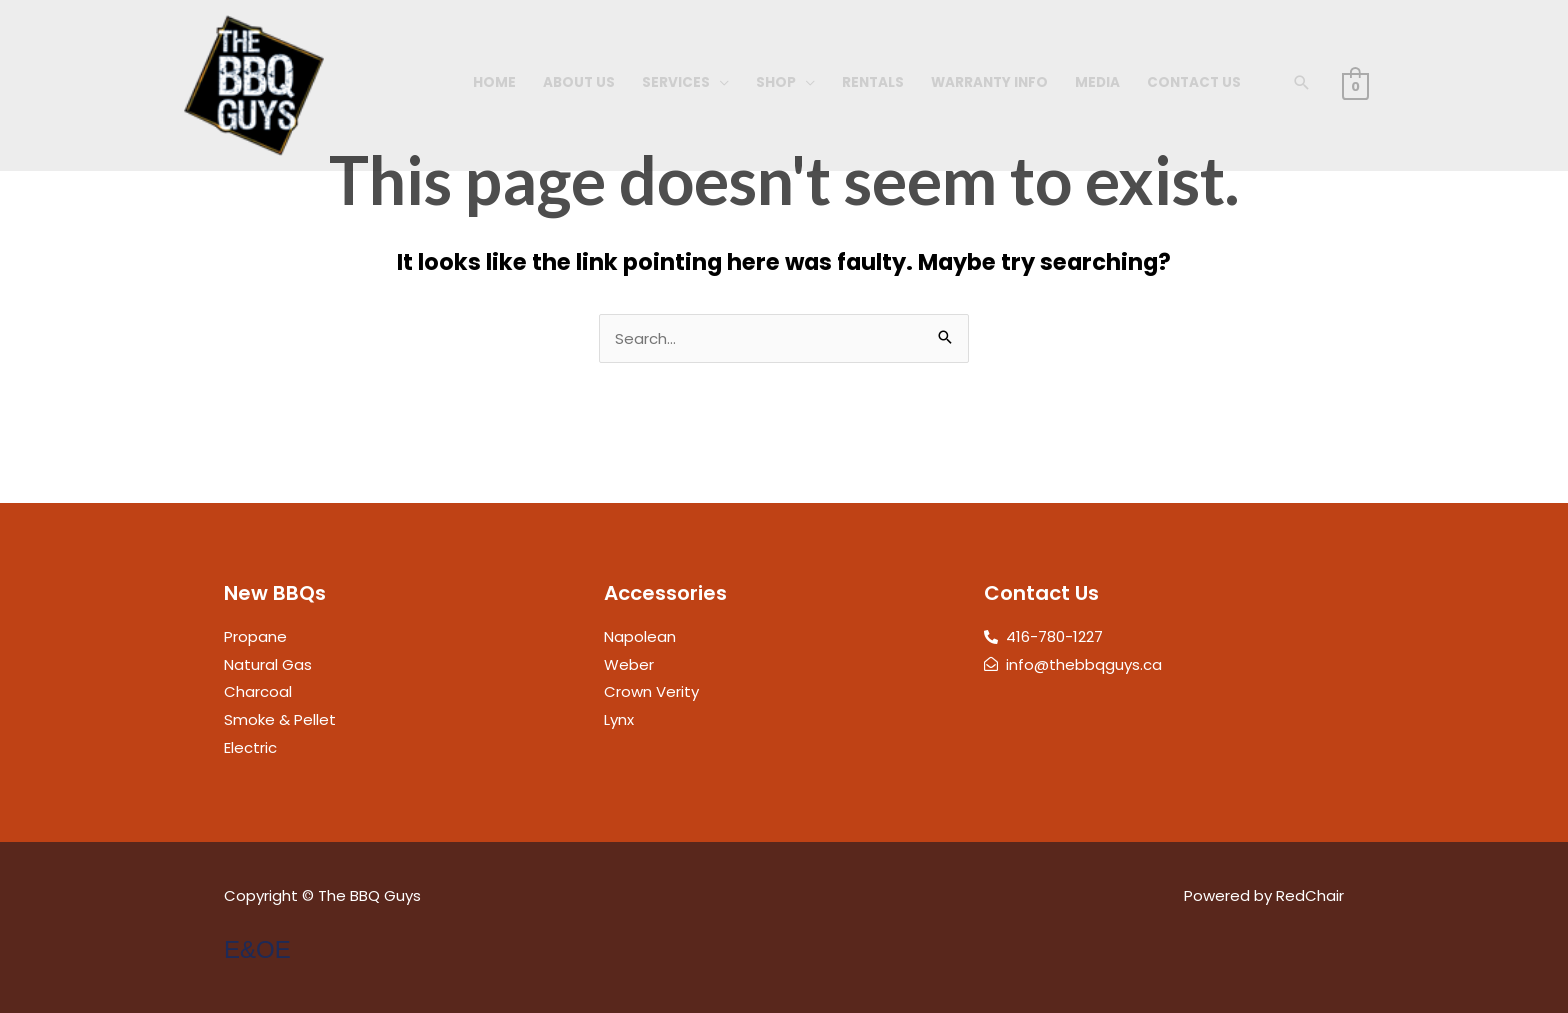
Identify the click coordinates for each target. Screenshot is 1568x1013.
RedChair (1310, 895)
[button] (1302, 82)
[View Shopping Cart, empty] (1355, 85)
